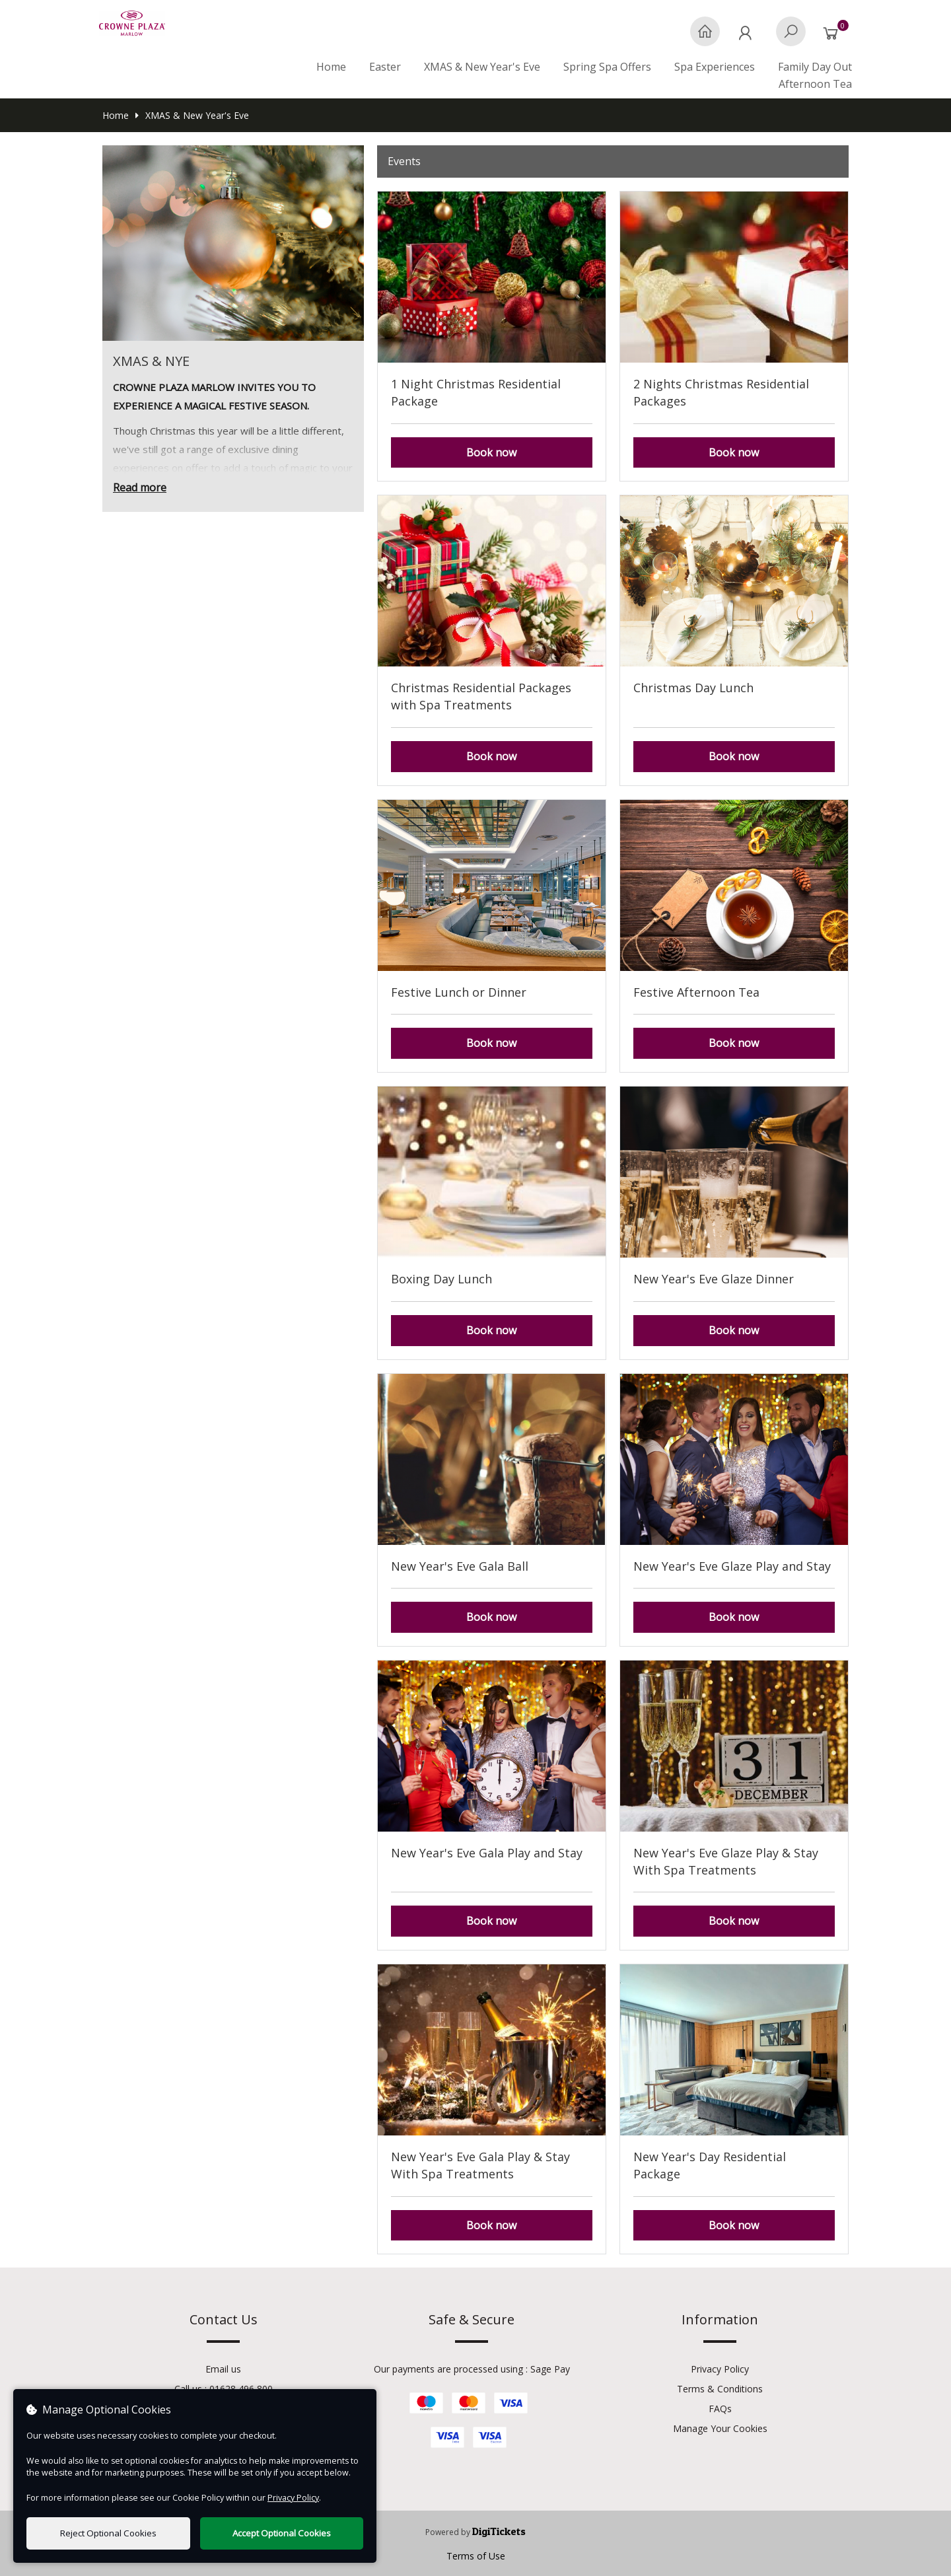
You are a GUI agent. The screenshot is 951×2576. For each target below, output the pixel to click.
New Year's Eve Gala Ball (459, 1566)
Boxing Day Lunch (441, 1279)
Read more (139, 487)
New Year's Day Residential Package (709, 2165)
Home (331, 66)
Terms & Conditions (720, 2388)
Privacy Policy (720, 2369)
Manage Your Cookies (720, 2428)
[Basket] (834, 38)
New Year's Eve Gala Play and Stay (486, 1853)
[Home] (705, 38)
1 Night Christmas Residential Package (476, 392)
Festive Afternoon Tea (696, 992)
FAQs (720, 2408)
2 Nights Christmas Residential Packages (721, 392)
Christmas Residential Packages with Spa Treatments (481, 696)
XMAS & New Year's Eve (192, 115)
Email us (223, 2369)
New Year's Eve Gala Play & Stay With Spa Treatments (480, 2165)
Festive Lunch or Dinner (458, 992)
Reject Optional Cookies (108, 2533)
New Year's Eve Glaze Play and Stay (732, 1566)
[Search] (791, 38)
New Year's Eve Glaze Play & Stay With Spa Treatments (725, 1861)
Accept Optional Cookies (281, 2533)
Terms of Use (475, 2556)
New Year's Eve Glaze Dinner (713, 1279)
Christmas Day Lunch (693, 688)
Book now (491, 452)
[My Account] (748, 38)
